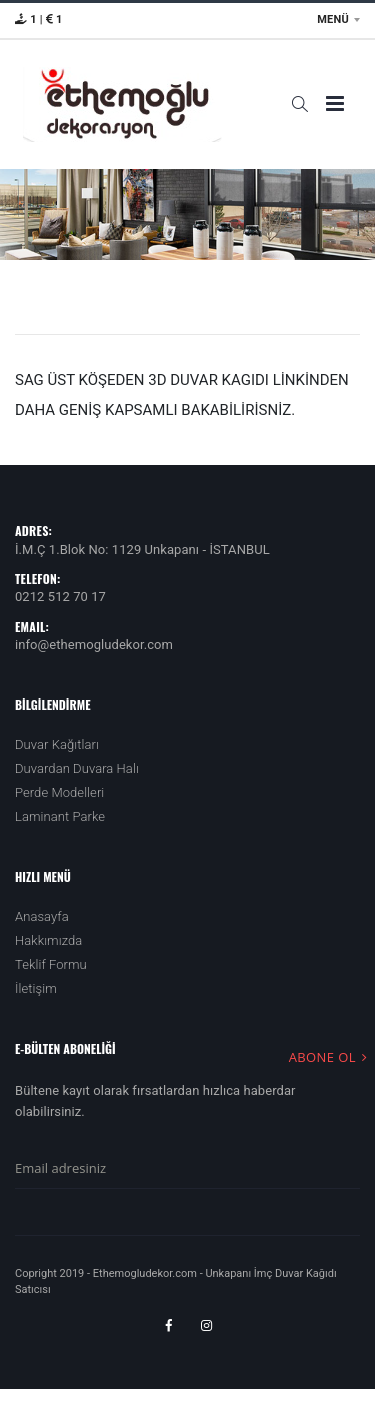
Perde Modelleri (59, 792)
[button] (299, 104)
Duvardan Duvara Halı (77, 768)
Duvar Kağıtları (57, 744)
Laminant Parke (60, 816)
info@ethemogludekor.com (94, 644)
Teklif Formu (51, 964)
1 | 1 (39, 19)
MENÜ (333, 19)
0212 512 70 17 (60, 596)
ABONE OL (331, 1056)
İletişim (36, 988)
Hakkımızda (48, 940)
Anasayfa (42, 916)
